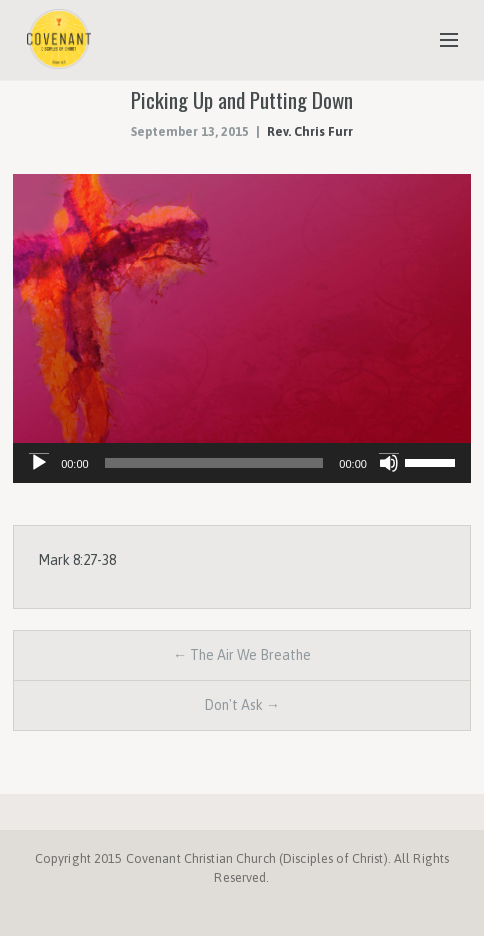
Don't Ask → (242, 705)
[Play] (39, 463)
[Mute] (389, 463)
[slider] (214, 463)
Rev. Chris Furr (310, 131)
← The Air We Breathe (242, 655)
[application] (242, 463)
